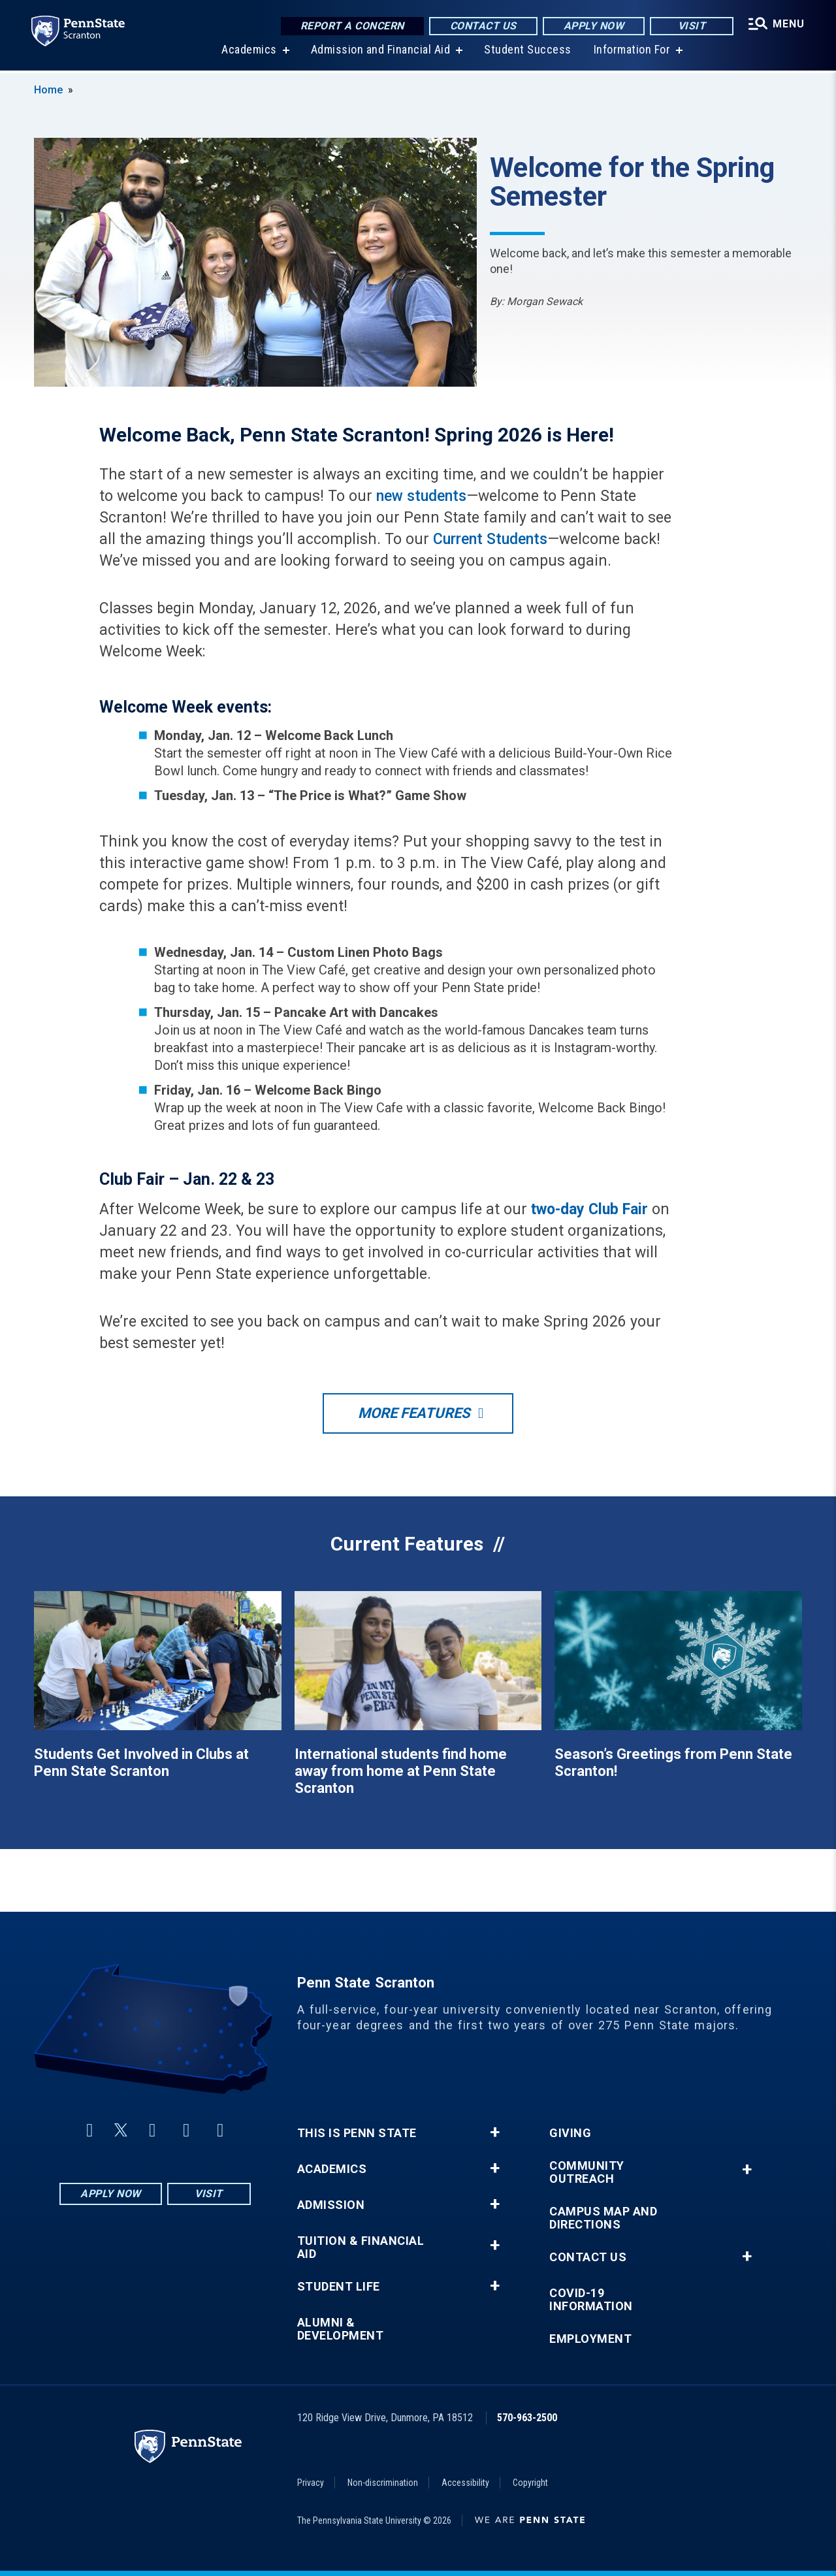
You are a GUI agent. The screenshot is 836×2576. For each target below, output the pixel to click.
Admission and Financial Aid (381, 52)
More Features (414, 1413)
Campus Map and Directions (603, 2218)
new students (421, 496)
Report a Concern (352, 26)
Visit (692, 26)
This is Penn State (357, 2133)
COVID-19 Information (591, 2300)
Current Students (490, 539)
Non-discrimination (382, 2482)
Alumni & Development (340, 2329)
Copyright (530, 2482)
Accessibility (465, 2482)
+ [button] (495, 2132)
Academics (249, 52)
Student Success (527, 52)
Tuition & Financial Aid (361, 2247)
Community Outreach (586, 2172)
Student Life (338, 2286)
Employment (590, 2338)
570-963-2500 (527, 2417)
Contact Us (483, 26)
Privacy (310, 2482)
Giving (570, 2133)
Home (48, 90)
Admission (331, 2205)
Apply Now (594, 26)
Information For (632, 52)
